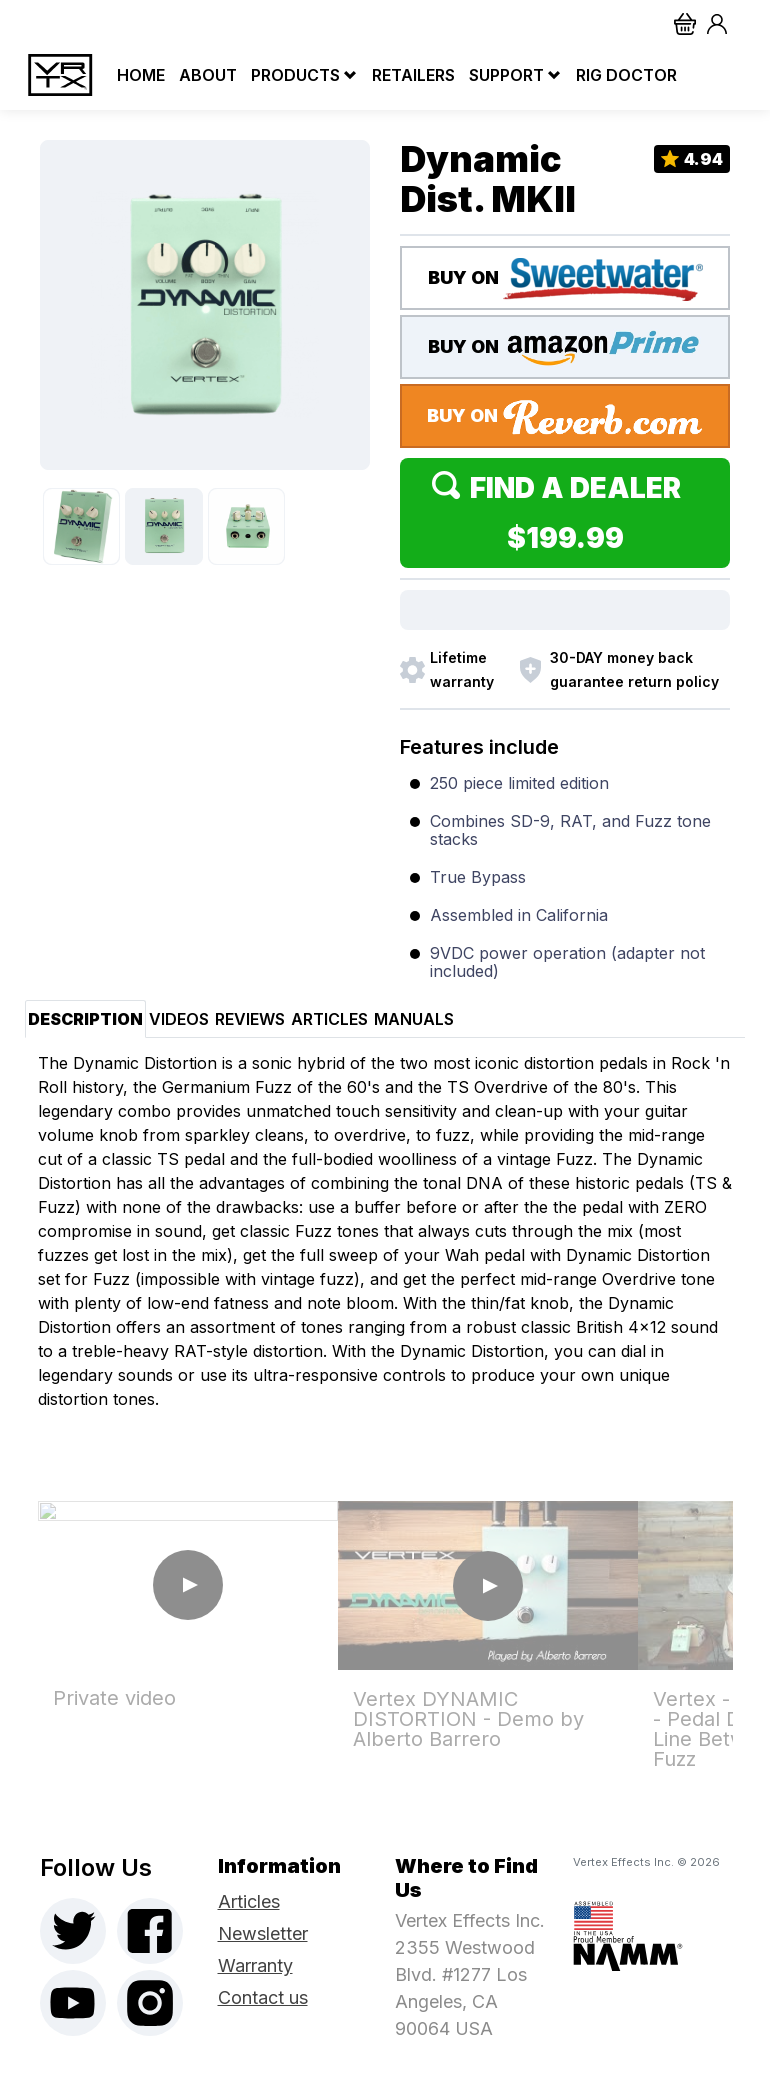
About (203, 75)
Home (136, 75)
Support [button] (506, 75)
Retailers (408, 75)
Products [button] (295, 75)
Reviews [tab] (250, 1019)
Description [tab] (85, 1019)
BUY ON (565, 279)
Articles (249, 1901)
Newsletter (263, 1933)
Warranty (255, 1965)
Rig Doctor (621, 75)
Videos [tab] (179, 1019)
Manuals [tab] (414, 1019)
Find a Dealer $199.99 (565, 513)
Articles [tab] (329, 1019)
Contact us (263, 1997)
